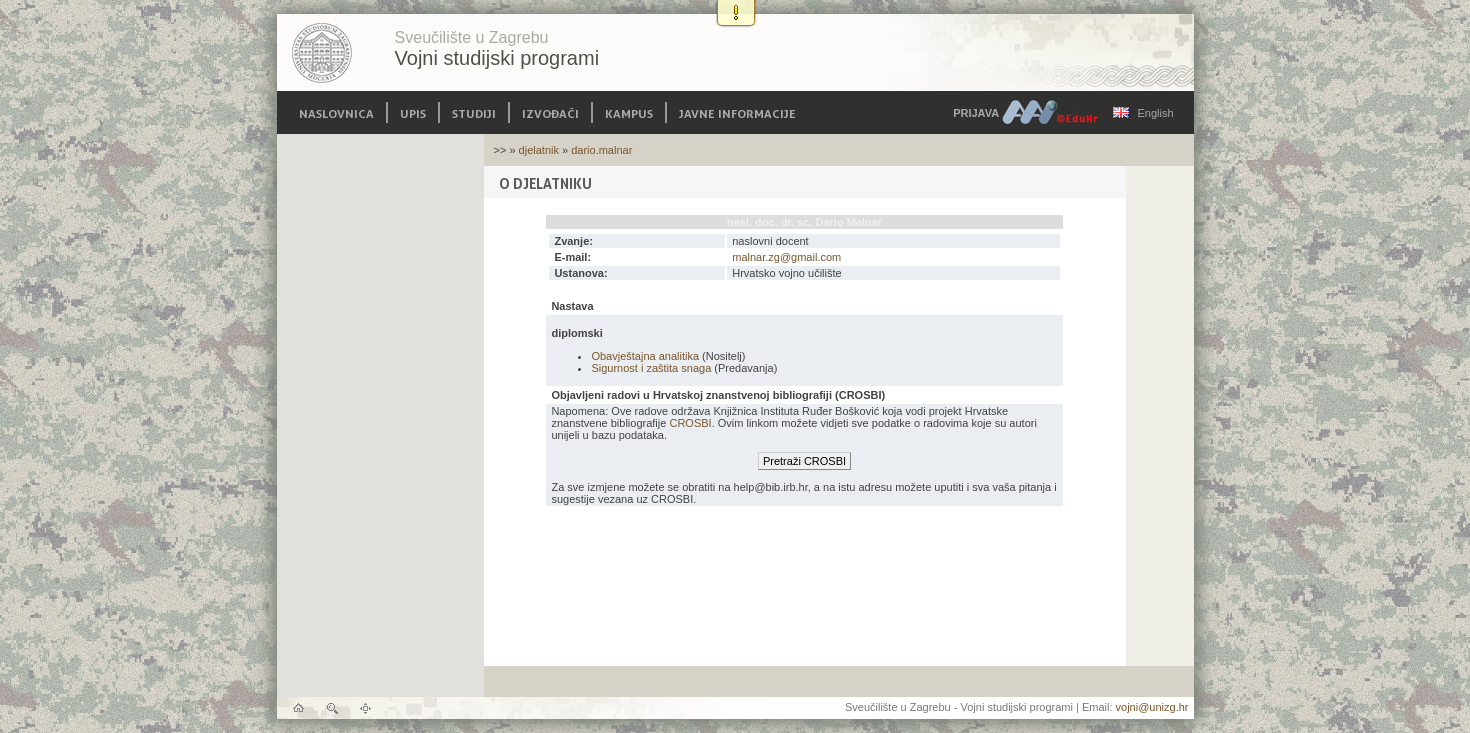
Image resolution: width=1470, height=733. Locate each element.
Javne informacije (737, 112)
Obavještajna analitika (645, 356)
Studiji (474, 112)
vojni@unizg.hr (1152, 707)
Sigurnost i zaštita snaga (651, 368)
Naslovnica (336, 112)
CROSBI (690, 423)
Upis (413, 112)
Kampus (629, 112)
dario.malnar (601, 150)
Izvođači (550, 112)
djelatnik (539, 150)
